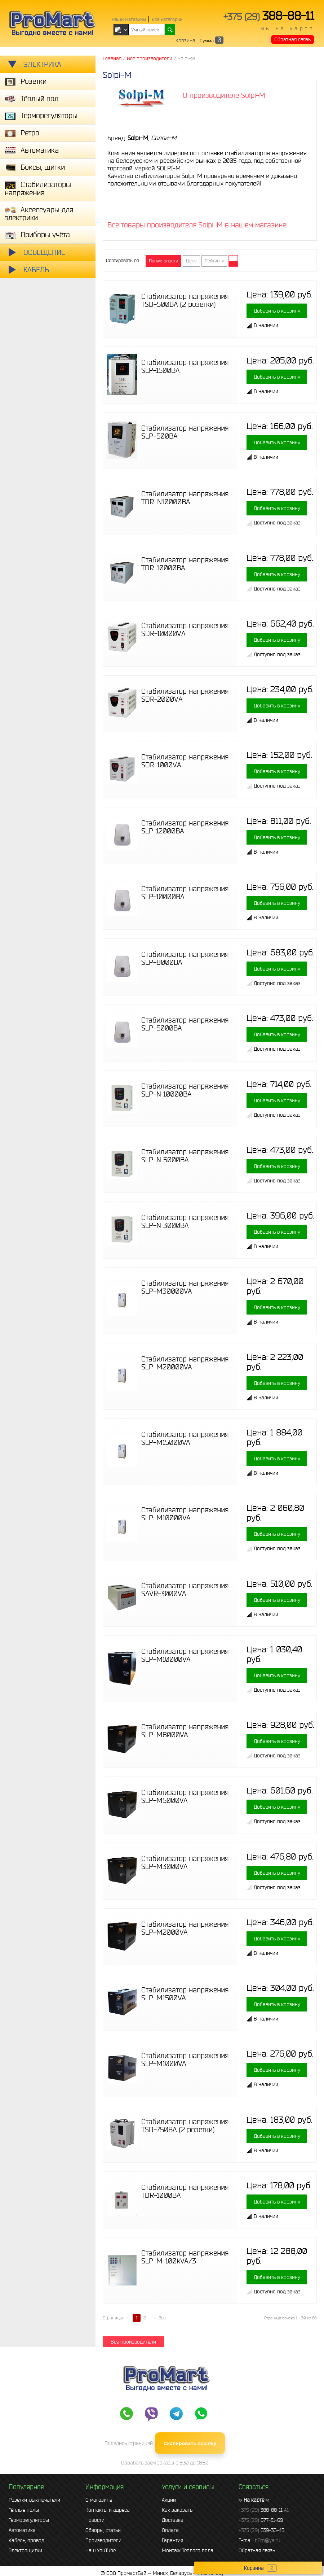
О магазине (98, 2500)
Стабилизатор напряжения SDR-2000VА (184, 695)
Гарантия (172, 2540)
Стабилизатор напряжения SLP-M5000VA (184, 1796)
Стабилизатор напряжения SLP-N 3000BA (184, 1221)
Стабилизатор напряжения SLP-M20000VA (184, 1363)
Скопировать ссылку (190, 2443)
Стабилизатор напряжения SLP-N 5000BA (184, 1156)
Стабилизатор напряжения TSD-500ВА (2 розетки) (184, 300)
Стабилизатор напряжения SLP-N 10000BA (184, 1090)
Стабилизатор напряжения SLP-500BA (184, 432)
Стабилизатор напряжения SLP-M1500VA (184, 1994)
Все (162, 2317)
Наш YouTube (100, 2550)
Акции (169, 2500)
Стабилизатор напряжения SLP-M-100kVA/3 (184, 2257)
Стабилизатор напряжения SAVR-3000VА (184, 1590)
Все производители (133, 2342)
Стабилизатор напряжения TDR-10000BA (184, 564)
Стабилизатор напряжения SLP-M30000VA (184, 1287)
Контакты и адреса (107, 2510)
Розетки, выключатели (34, 2500)
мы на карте (285, 28)
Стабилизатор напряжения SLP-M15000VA (184, 1438)
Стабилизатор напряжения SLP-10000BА (184, 893)
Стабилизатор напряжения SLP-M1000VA (184, 2059)
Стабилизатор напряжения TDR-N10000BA (184, 498)
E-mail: (259, 2540)
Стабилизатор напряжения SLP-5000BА (184, 1024)
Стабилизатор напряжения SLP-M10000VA (184, 1514)
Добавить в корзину (277, 311)
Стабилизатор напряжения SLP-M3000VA (184, 1862)
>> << (254, 2500)
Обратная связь (292, 39)
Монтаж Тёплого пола (187, 2550)
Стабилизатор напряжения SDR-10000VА (184, 629)
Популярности (163, 260)
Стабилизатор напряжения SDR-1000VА (184, 761)
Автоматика (22, 2530)
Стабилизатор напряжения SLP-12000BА (184, 827)
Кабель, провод (26, 2540)
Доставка (172, 2520)
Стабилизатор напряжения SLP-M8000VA (184, 1731)
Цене (191, 260)
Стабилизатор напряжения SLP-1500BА (184, 366)
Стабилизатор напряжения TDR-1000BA (184, 2191)
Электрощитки (25, 2550)
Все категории (167, 19)
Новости (95, 2520)
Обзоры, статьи (103, 2530)
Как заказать (177, 2510)
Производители (103, 2540)
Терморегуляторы (29, 2520)
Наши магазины (129, 19)
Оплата (170, 2530)
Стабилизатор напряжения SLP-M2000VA (184, 1928)
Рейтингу (214, 260)
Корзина (185, 40)
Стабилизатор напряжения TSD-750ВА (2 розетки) (184, 2125)
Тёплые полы (24, 2510)
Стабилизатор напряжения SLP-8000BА (184, 958)
